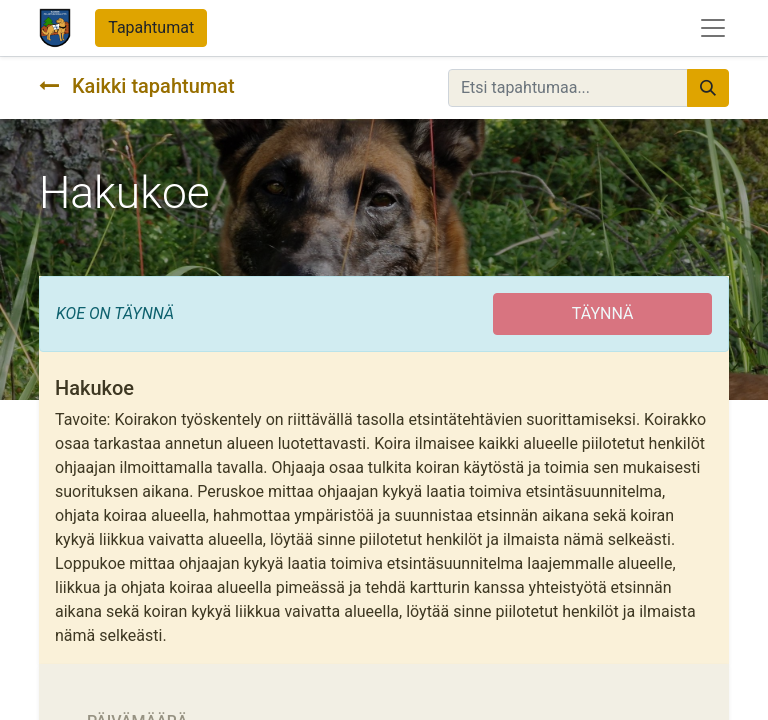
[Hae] (708, 88)
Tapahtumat (151, 27)
